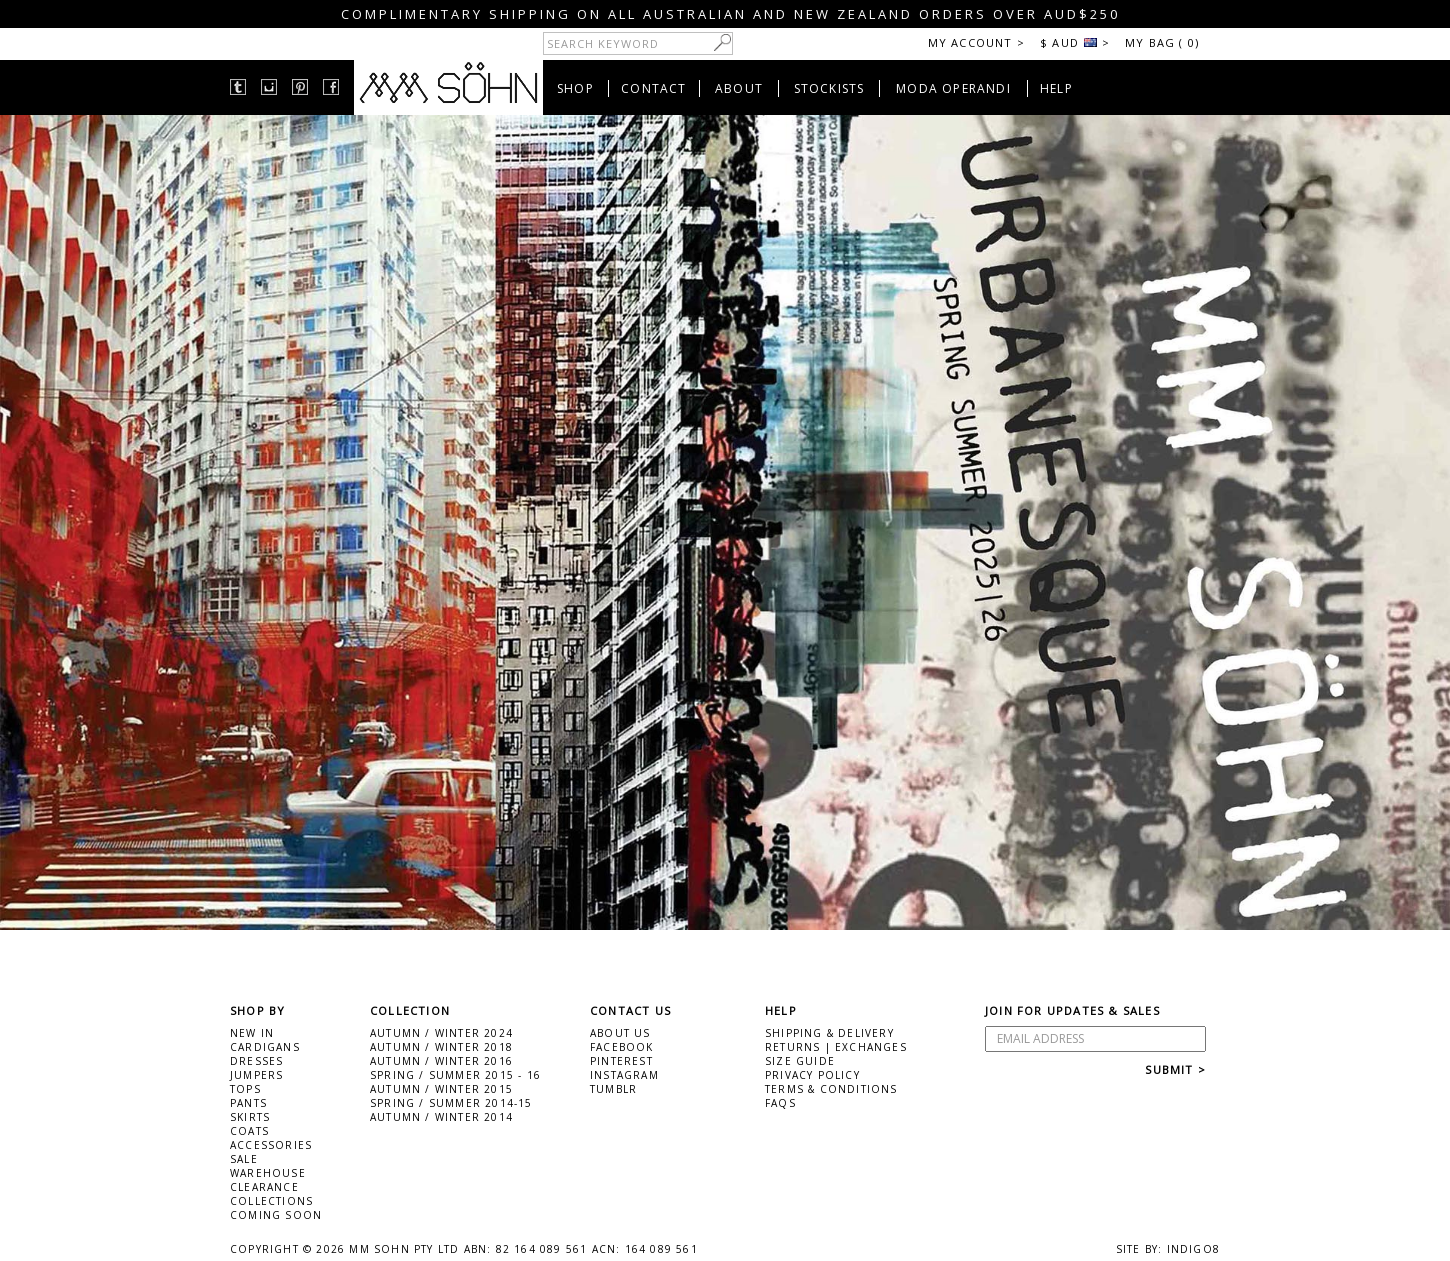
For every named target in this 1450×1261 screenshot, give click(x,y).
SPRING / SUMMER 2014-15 (451, 1103)
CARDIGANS (265, 1047)
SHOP (575, 88)
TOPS (245, 1089)
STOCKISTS (829, 88)
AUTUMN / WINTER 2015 (441, 1089)
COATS (249, 1131)
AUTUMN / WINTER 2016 (441, 1061)
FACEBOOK (622, 1047)
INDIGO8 (1193, 1249)
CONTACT (653, 88)
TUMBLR (613, 1089)
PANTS (248, 1103)
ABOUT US (620, 1033)
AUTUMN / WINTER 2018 (441, 1047)
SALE (244, 1159)
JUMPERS (256, 1075)
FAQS (780, 1103)
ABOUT (739, 88)
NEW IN (252, 1033)
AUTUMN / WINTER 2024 (441, 1033)
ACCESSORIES (271, 1145)
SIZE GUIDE (800, 1061)
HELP (1056, 88)
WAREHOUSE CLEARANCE (268, 1180)
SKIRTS (250, 1117)
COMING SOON (276, 1215)
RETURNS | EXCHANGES (836, 1047)
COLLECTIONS (271, 1201)
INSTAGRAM (624, 1075)
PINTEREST (621, 1061)
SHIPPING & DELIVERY (829, 1033)
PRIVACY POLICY (812, 1075)
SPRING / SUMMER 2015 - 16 (455, 1075)
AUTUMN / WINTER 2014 (441, 1117)
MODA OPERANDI (953, 88)
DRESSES (256, 1061)
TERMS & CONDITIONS (831, 1089)
